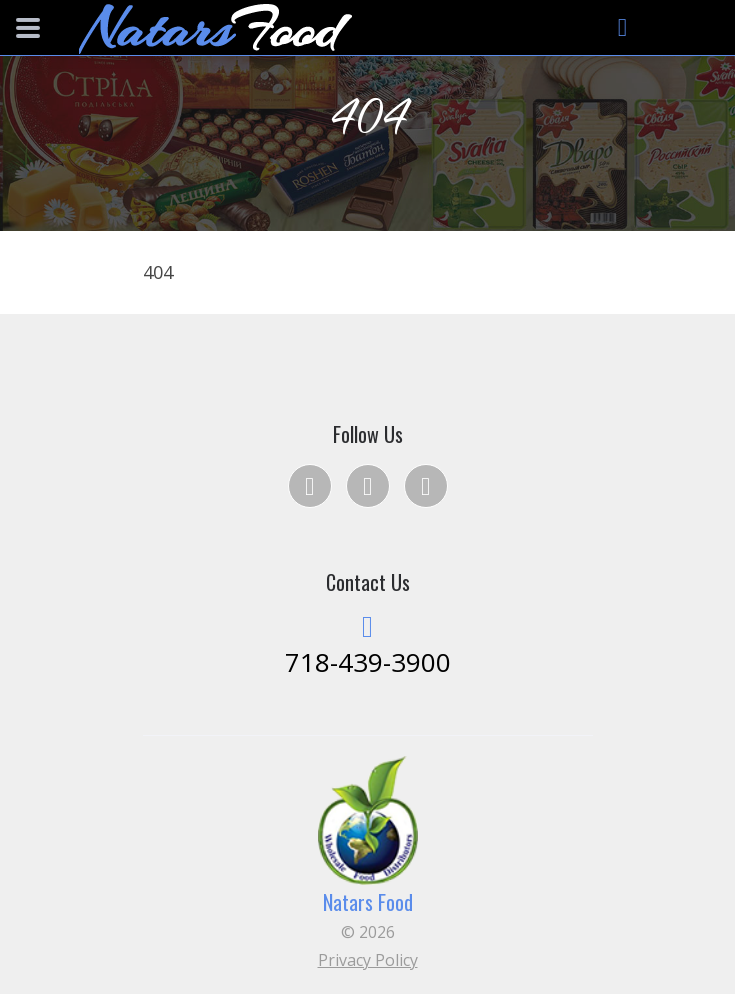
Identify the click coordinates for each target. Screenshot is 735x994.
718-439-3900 (368, 662)
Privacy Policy (368, 960)
